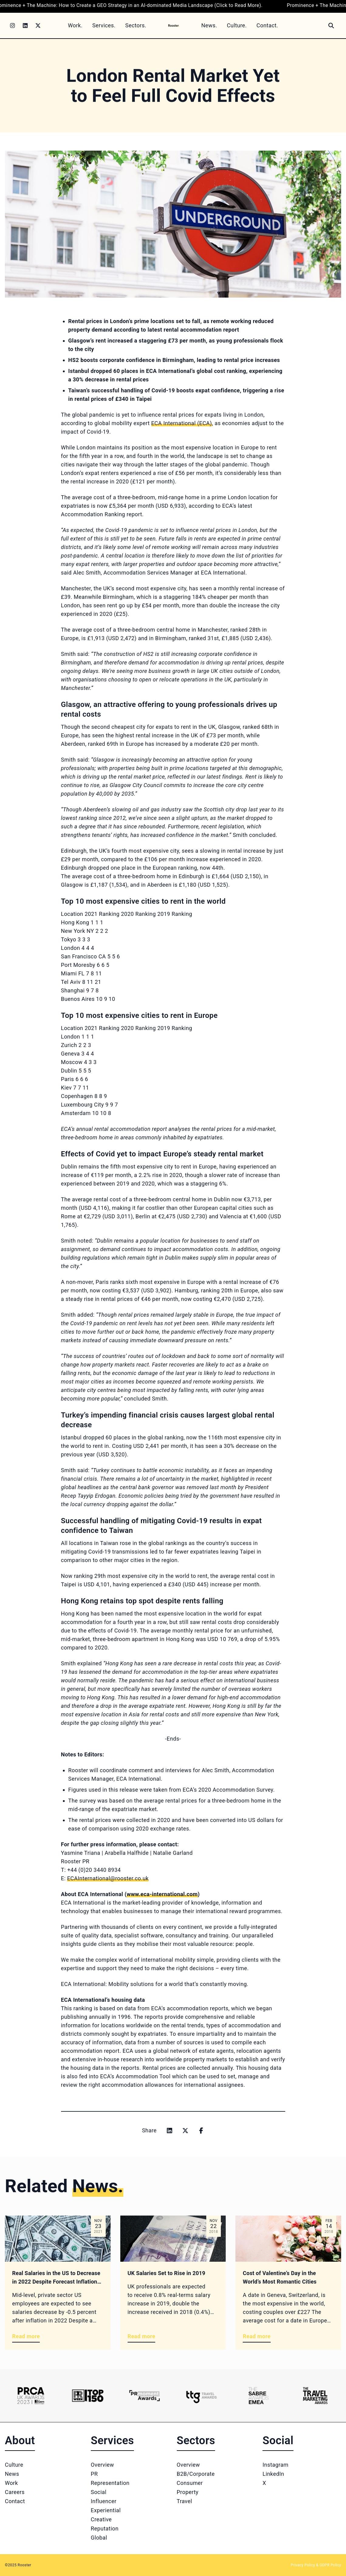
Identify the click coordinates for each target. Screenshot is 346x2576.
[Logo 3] (144, 2395)
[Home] (174, 25)
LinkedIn (273, 2474)
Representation (110, 2483)
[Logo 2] (87, 2395)
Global (99, 2537)
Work (11, 2483)
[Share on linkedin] (169, 2130)
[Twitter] (38, 25)
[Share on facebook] (201, 2130)
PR (94, 2474)
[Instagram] (12, 25)
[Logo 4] (201, 2395)
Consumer (190, 2483)
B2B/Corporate (196, 2474)
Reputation (104, 2528)
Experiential (106, 2510)
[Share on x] (185, 2130)
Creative (101, 2519)
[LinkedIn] (25, 25)
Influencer (103, 2501)
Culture (14, 2465)
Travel (184, 2501)
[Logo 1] (30, 2395)
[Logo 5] (258, 2395)
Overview (102, 2465)
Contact (15, 2501)
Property (188, 2492)
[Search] (331, 25)
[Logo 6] (315, 2395)
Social (99, 2492)
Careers (15, 2492)
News (12, 2474)
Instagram (275, 2465)
